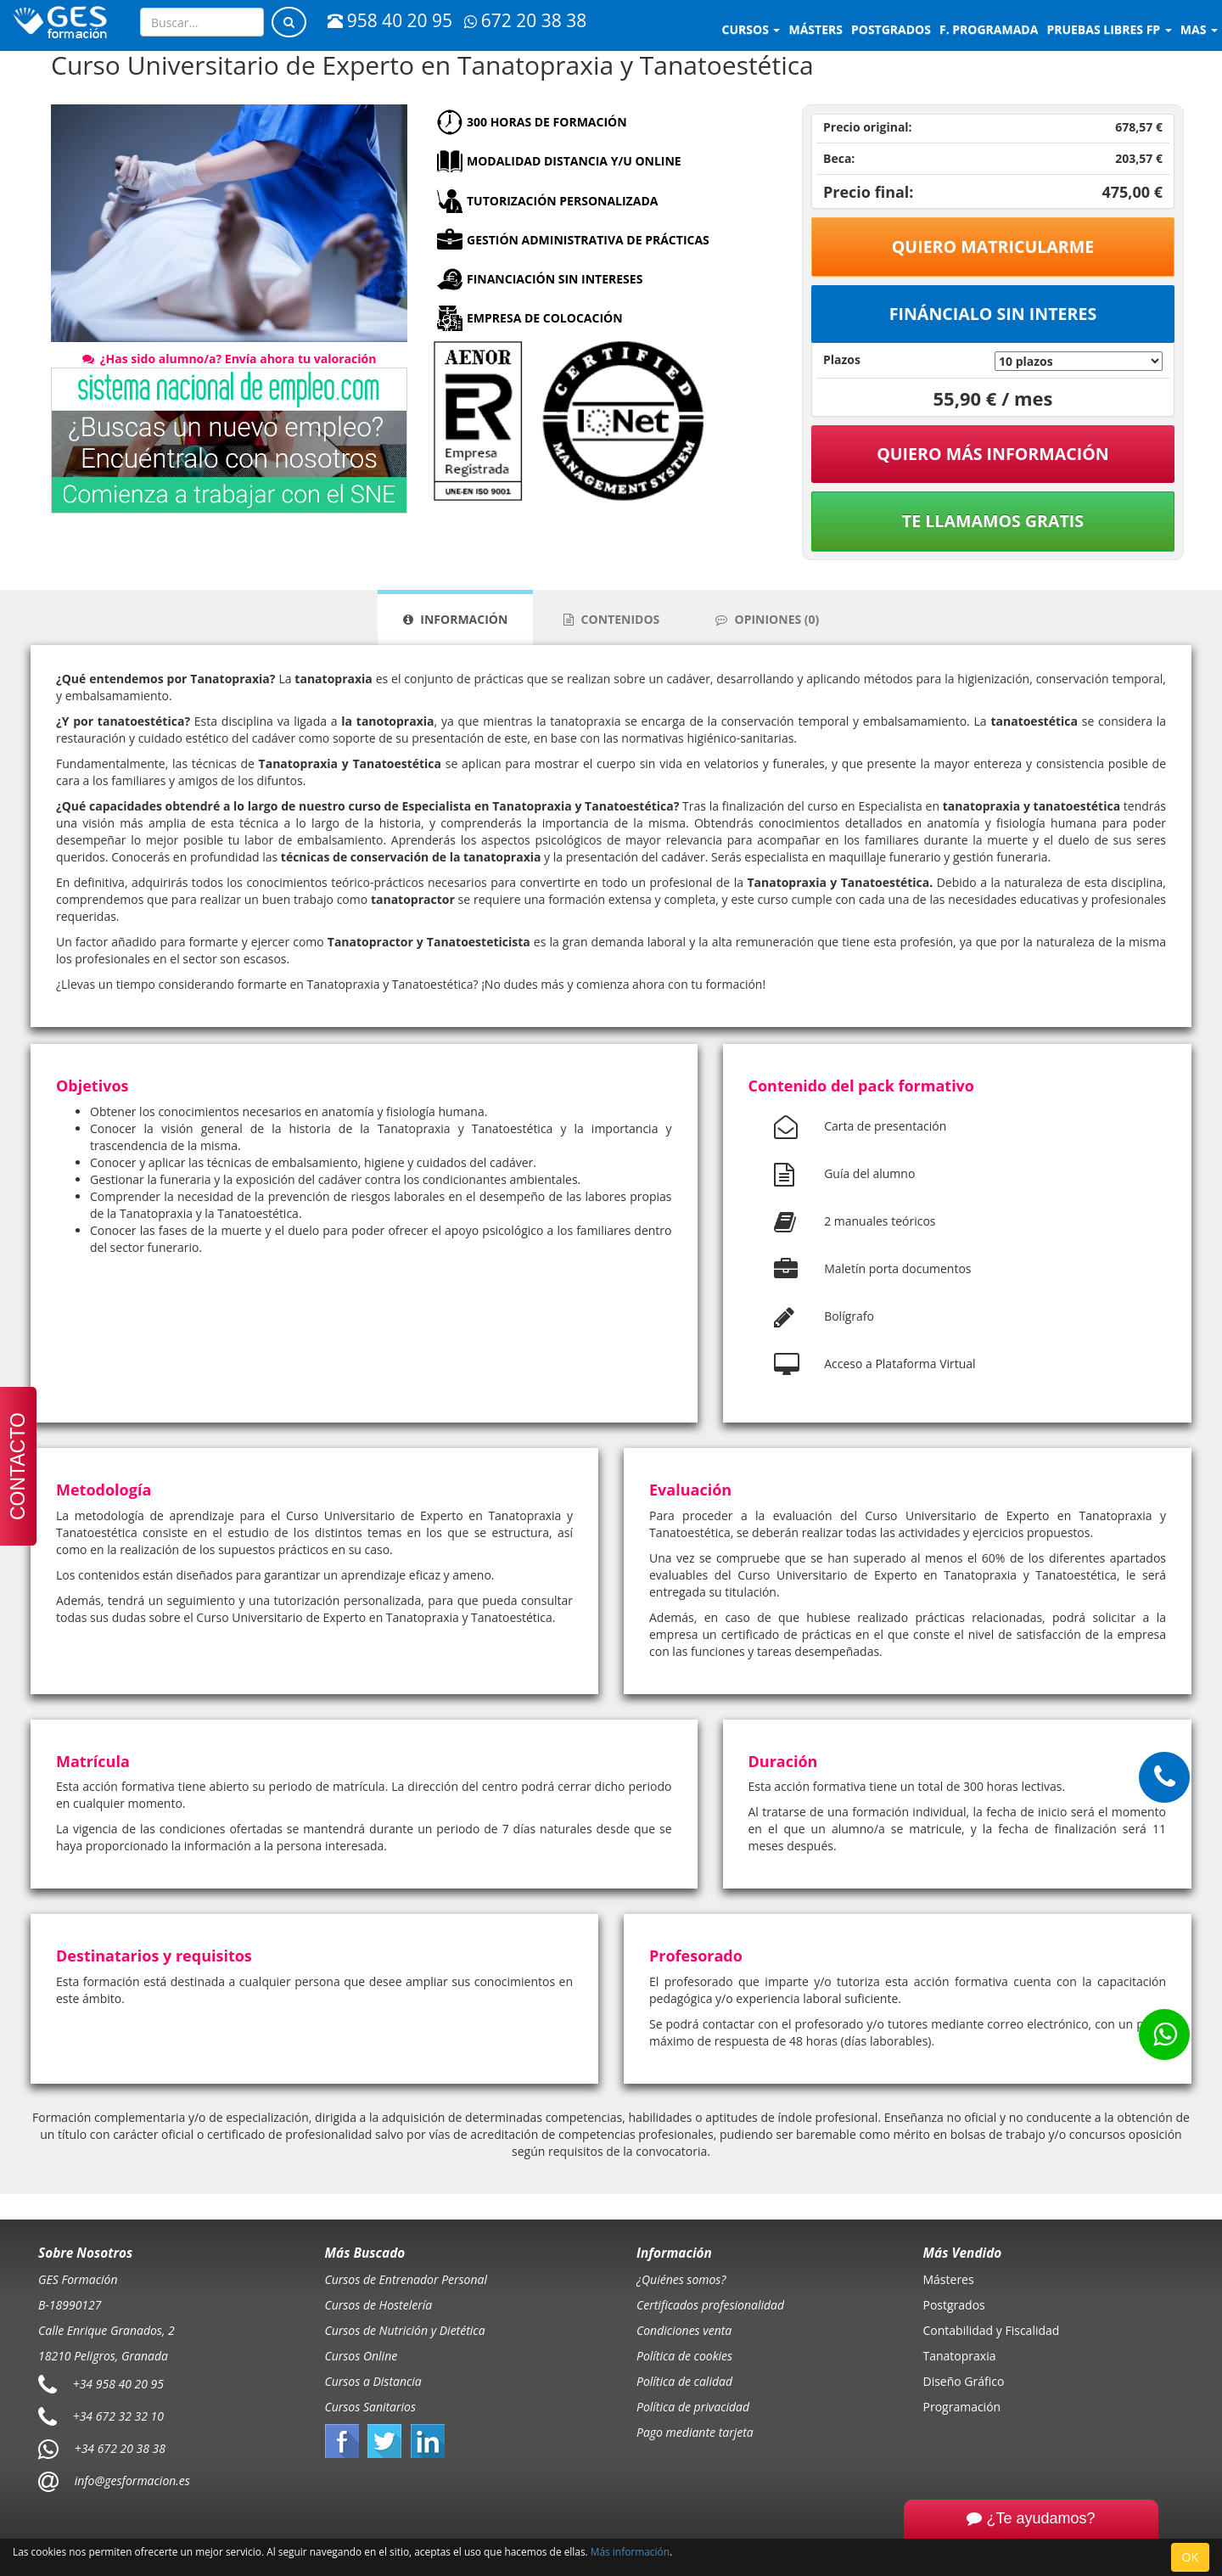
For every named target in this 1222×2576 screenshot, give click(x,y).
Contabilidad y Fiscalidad (991, 2330)
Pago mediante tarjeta (695, 2432)
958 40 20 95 (390, 20)
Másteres (948, 2279)
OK (1190, 2557)
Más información (630, 2551)
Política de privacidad (692, 2407)
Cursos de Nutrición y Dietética (405, 2330)
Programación (962, 2407)
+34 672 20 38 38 (120, 2448)
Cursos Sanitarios (371, 2407)
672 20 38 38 (525, 20)
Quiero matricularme (993, 246)
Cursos (751, 29)
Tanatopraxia (959, 2356)
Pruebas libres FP (1108, 29)
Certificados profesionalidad (710, 2305)
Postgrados (954, 2305)
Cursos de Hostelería (379, 2305)
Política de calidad (684, 2381)
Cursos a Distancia (373, 2381)
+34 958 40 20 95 (118, 2384)
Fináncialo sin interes (993, 313)
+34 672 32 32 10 (118, 2416)
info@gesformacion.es (130, 2480)
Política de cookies (684, 2356)
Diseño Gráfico (964, 2381)
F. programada (988, 29)
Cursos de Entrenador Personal (406, 2279)
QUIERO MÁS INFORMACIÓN (993, 453)
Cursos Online (361, 2356)
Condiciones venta (684, 2330)
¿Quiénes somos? (681, 2279)
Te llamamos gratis (993, 520)
